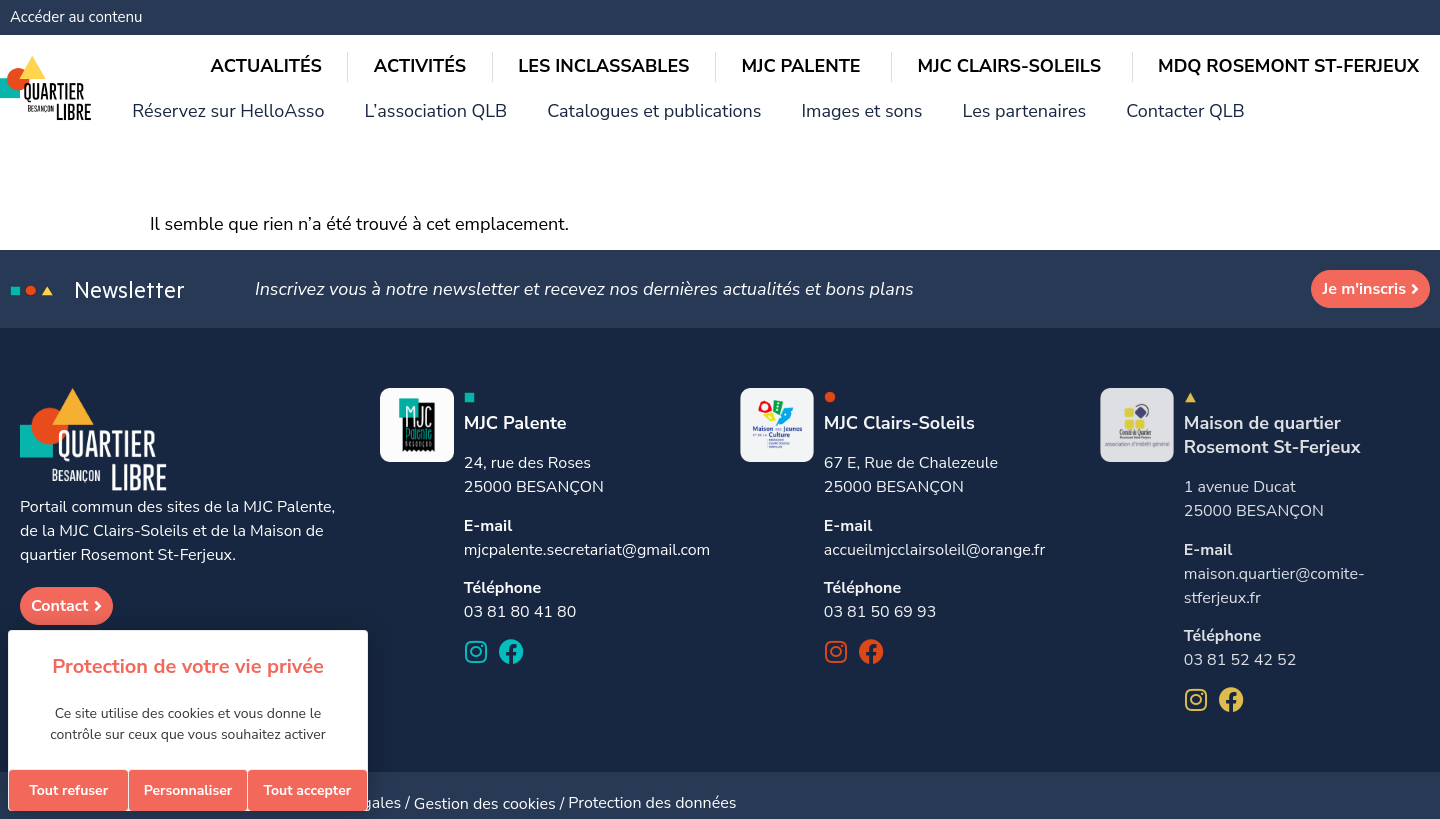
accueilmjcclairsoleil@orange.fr (934, 534)
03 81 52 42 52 (1240, 644)
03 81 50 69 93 (880, 596)
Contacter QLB (1360, 20)
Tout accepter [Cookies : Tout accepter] (307, 790)
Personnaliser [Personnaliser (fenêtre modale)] (188, 790)
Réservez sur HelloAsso (525, 20)
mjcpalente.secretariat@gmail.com (587, 534)
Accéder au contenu (76, 17)
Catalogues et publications (895, 20)
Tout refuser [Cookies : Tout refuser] (68, 790)
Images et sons (1075, 20)
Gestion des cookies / (491, 787)
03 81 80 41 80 (520, 596)
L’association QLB (705, 20)
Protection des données (652, 787)
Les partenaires (1218, 20)
